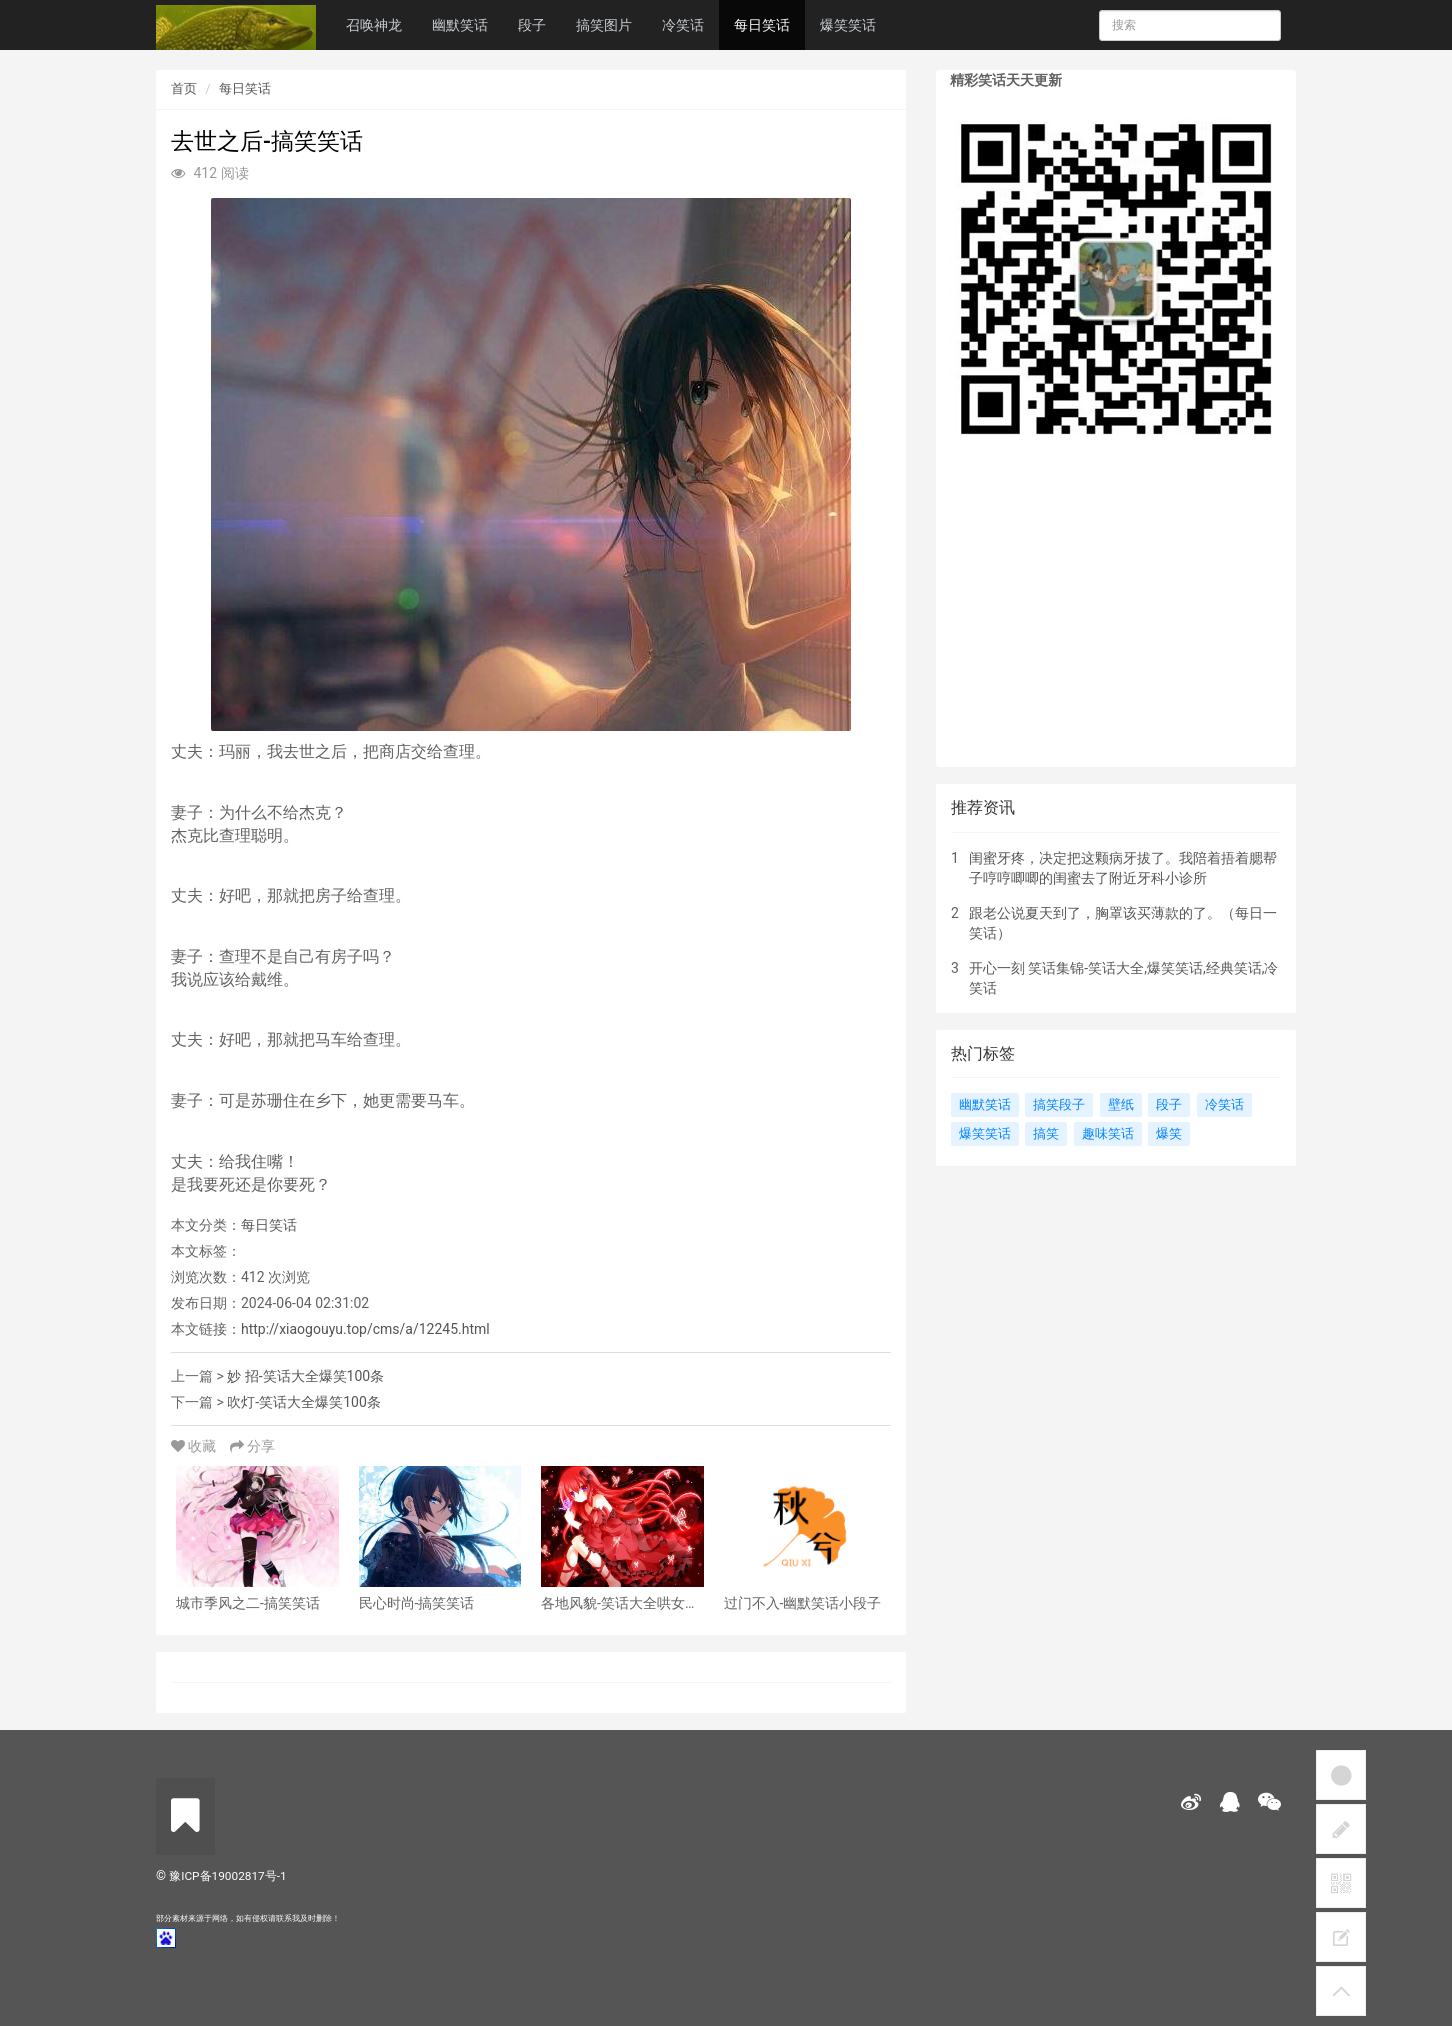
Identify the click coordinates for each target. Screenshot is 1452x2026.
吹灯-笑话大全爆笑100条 (303, 1402)
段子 (532, 25)
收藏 (195, 1446)
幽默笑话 (460, 25)
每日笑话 (762, 25)
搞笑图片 (604, 25)
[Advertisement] (1116, 617)
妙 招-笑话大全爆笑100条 (305, 1376)
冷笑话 (683, 25)
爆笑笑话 (848, 25)
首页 (184, 88)
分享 (252, 1446)
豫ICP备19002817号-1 (227, 1876)
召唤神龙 (374, 25)
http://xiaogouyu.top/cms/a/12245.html (365, 1329)
